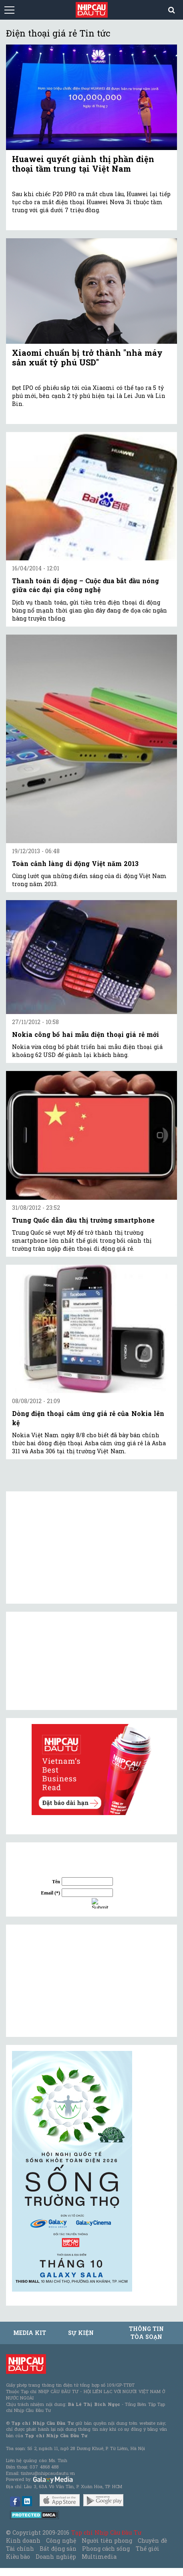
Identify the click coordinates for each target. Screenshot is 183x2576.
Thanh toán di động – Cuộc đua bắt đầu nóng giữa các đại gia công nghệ (85, 585)
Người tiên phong (107, 2540)
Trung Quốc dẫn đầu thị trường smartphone (83, 1220)
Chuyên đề (152, 2540)
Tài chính (20, 2548)
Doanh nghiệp (56, 2556)
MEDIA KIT (29, 2333)
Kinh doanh (23, 2540)
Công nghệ (61, 2540)
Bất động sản (58, 2548)
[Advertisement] (72, 1981)
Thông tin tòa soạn (146, 2333)
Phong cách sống (106, 2548)
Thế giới (147, 2548)
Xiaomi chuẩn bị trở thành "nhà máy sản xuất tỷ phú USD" (87, 357)
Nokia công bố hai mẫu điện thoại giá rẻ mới (85, 1034)
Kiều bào (18, 2556)
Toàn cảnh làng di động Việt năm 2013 (75, 863)
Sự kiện (81, 2333)
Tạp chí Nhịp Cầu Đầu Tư (106, 2532)
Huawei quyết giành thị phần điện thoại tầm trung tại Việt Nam (83, 164)
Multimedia (99, 2556)
